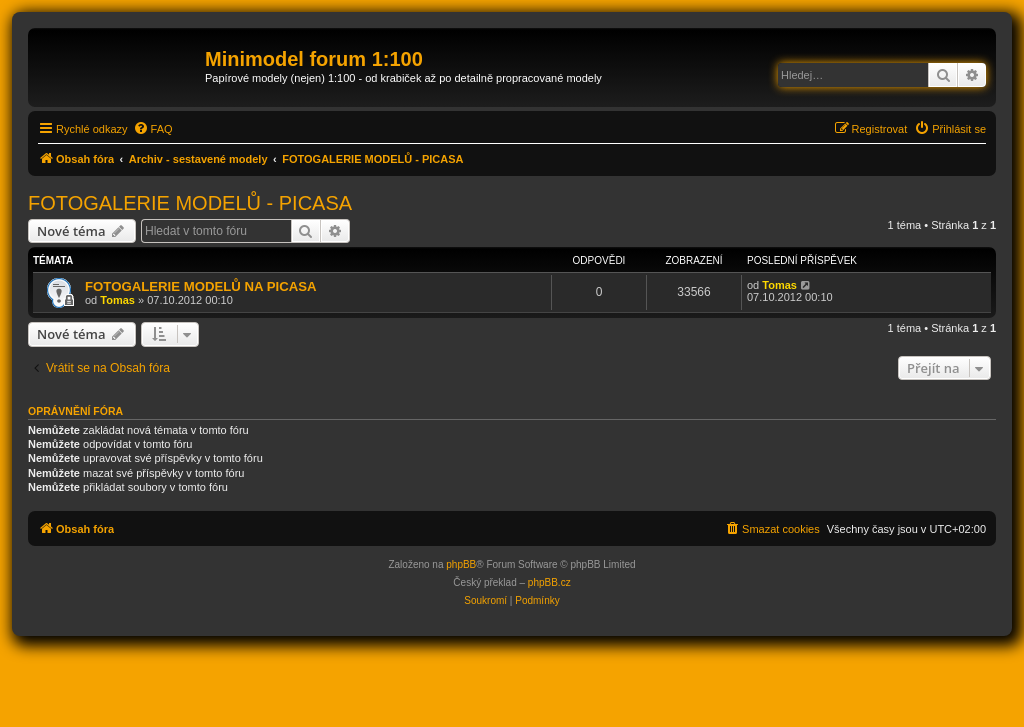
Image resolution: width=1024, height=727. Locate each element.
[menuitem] (153, 129)
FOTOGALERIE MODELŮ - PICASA (190, 203)
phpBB (461, 564)
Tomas (117, 300)
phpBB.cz (549, 582)
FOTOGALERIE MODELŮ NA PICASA (201, 286)
